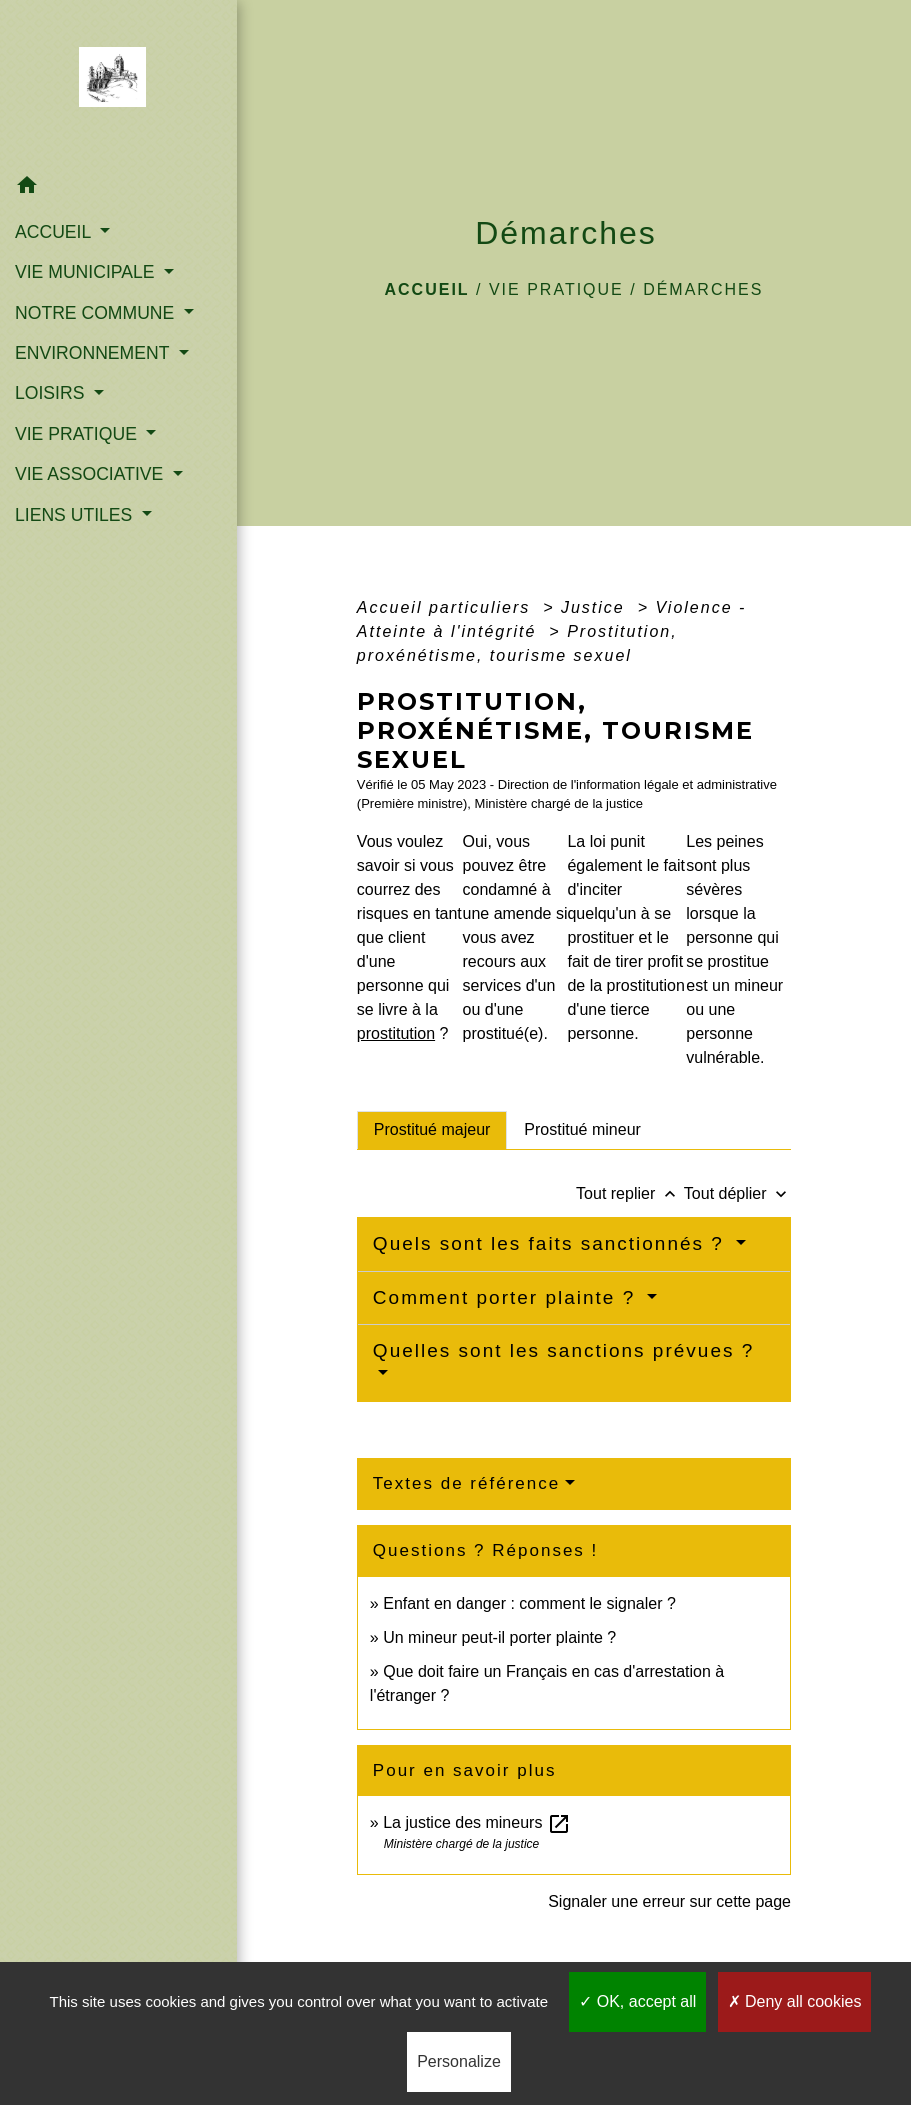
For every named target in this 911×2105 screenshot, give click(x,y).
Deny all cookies (795, 2001)
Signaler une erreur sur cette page (669, 1901)
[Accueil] (118, 83)
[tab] (432, 1130)
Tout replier (630, 1193)
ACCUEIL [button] (55, 232)
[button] (118, 188)
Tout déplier (737, 1193)
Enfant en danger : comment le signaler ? (529, 1603)
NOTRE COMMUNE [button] (97, 313)
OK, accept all (637, 2001)
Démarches (703, 289)
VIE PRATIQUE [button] (78, 434)
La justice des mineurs (477, 1822)
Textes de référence (466, 1483)
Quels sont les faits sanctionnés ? (552, 1243)
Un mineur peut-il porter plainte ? (499, 1637)
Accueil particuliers (447, 607)
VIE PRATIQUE (556, 289)
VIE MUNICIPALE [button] (87, 272)
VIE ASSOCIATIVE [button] (91, 474)
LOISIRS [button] (52, 393)
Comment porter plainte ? (508, 1297)
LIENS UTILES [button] (76, 515)
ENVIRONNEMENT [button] (94, 353)
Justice (596, 607)
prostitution (396, 1033)
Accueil (426, 289)
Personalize (459, 2061)
